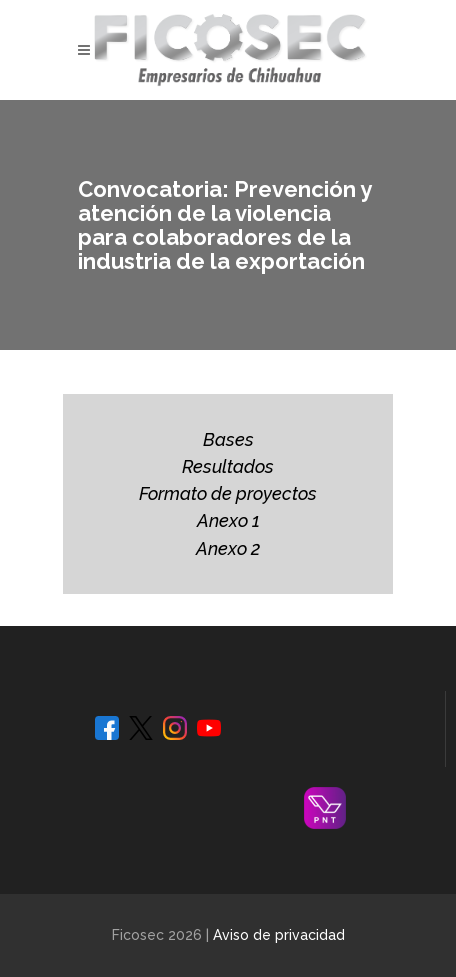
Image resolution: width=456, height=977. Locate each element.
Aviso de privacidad (279, 935)
